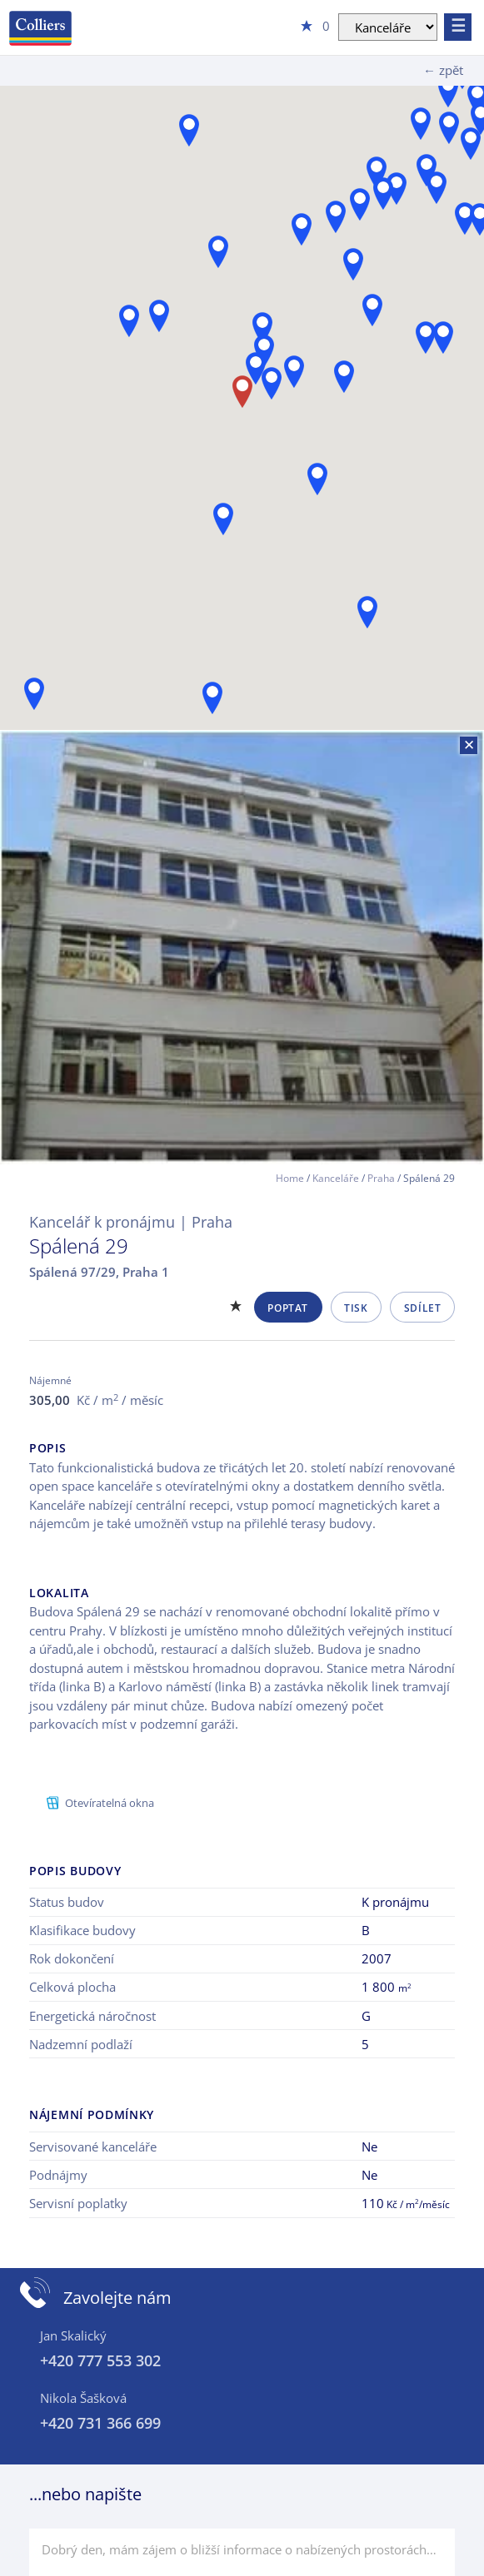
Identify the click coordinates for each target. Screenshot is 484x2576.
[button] (218, 252)
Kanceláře (335, 1178)
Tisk (355, 1308)
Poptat (287, 1308)
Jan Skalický (73, 2335)
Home (290, 1178)
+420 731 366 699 (100, 2423)
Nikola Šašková (83, 2398)
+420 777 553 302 (100, 2360)
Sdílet (423, 1308)
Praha (381, 1178)
